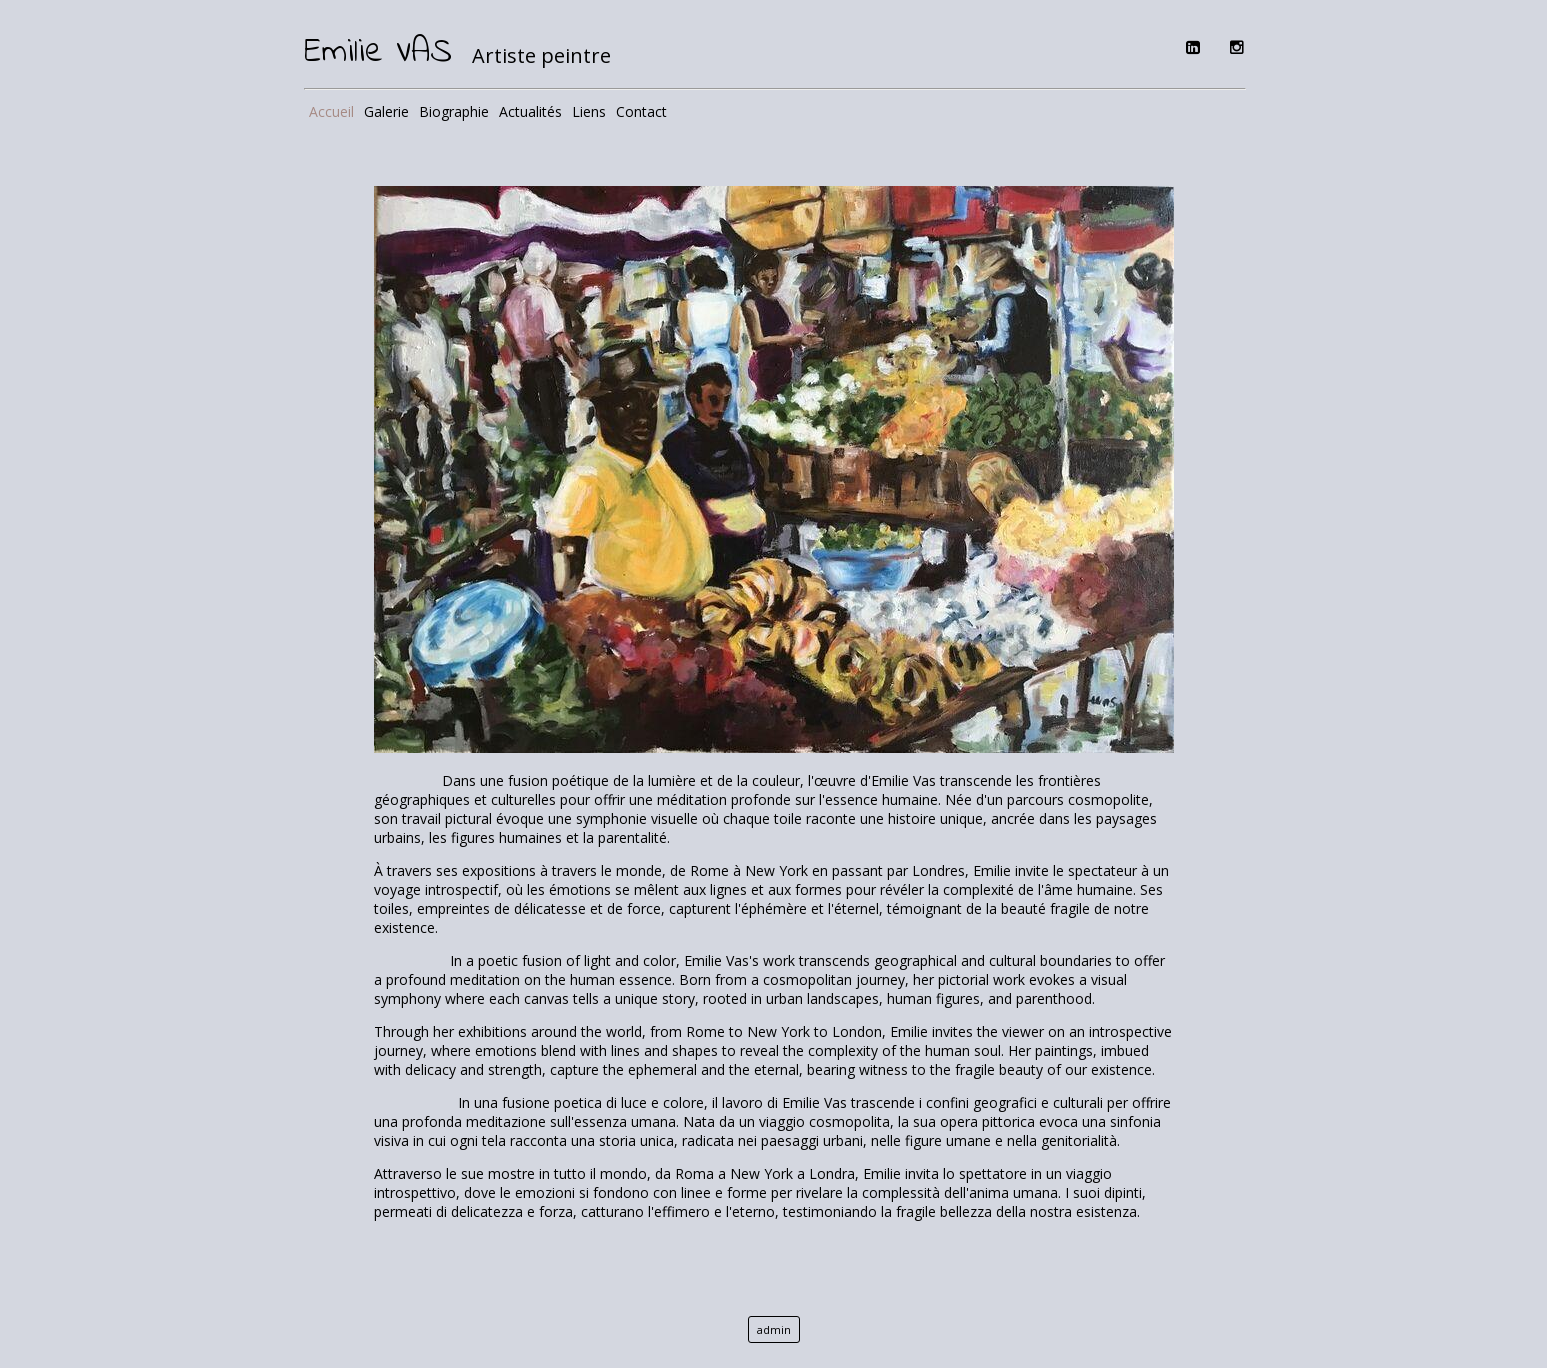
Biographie (454, 111)
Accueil (331, 111)
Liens (589, 111)
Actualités (530, 111)
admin (774, 1329)
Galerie (386, 111)
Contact (641, 111)
